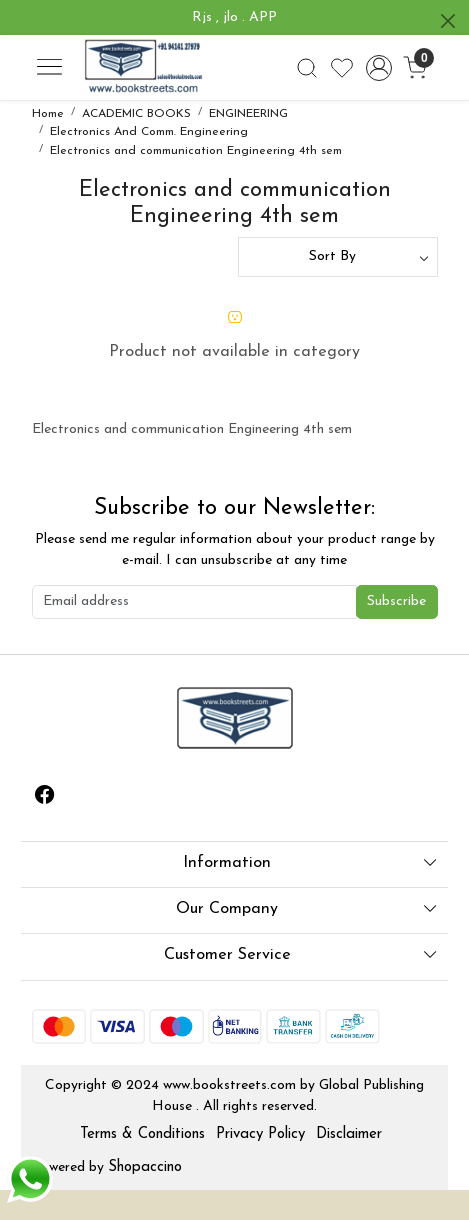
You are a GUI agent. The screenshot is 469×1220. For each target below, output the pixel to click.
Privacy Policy (260, 1134)
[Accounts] (378, 68)
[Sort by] (338, 257)
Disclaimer (349, 1134)
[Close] (448, 21)
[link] (307, 68)
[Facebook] (45, 798)
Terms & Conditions (142, 1134)
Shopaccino (145, 1167)
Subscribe (396, 601)
